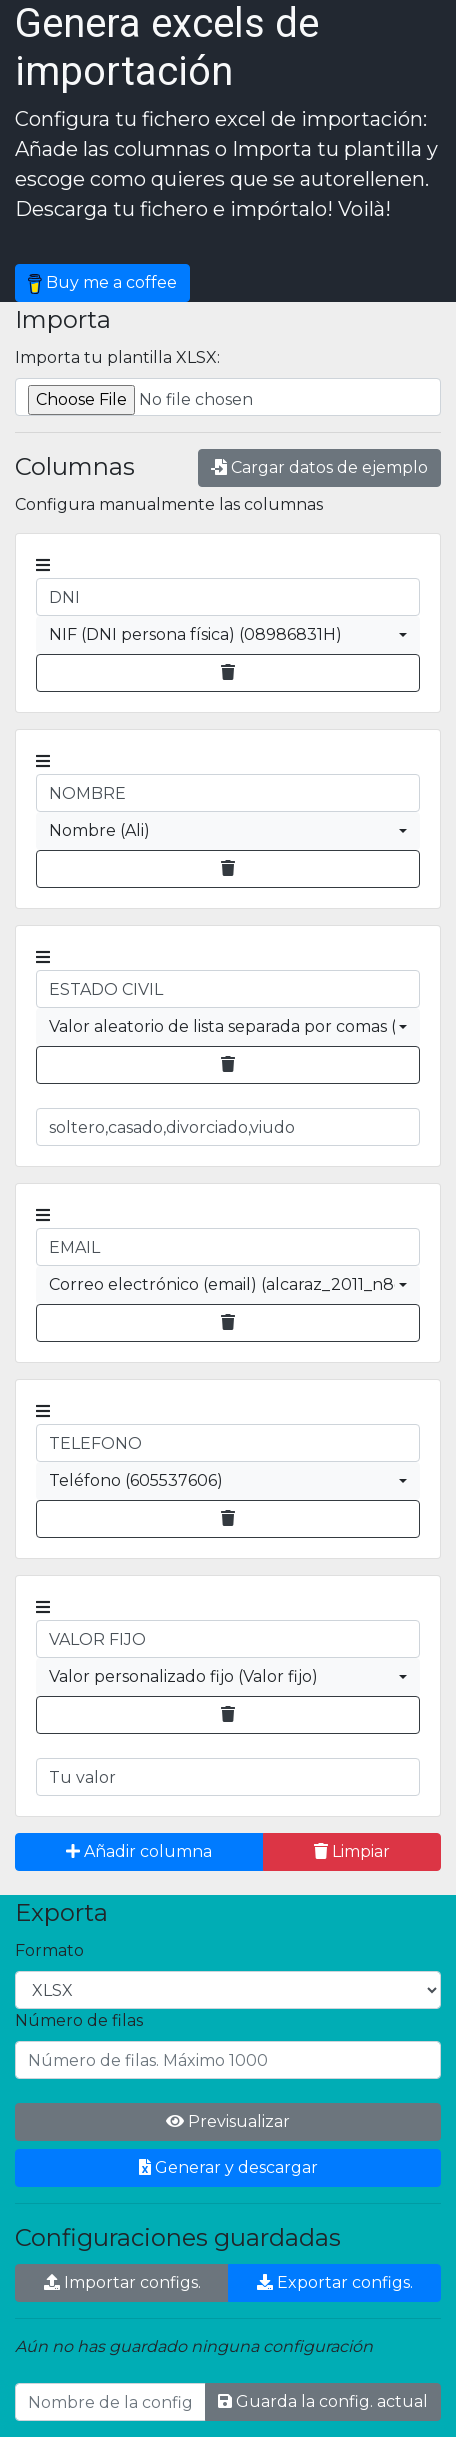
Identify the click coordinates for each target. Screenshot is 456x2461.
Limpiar (352, 1851)
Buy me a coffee (102, 283)
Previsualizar (228, 2121)
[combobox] (228, 635)
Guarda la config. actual (323, 2401)
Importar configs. (122, 2282)
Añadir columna (139, 1851)
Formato (49, 1950)
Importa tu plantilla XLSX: (117, 357)
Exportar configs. (335, 2282)
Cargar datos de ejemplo (319, 467)
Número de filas (79, 2020)
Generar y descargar (228, 2167)
